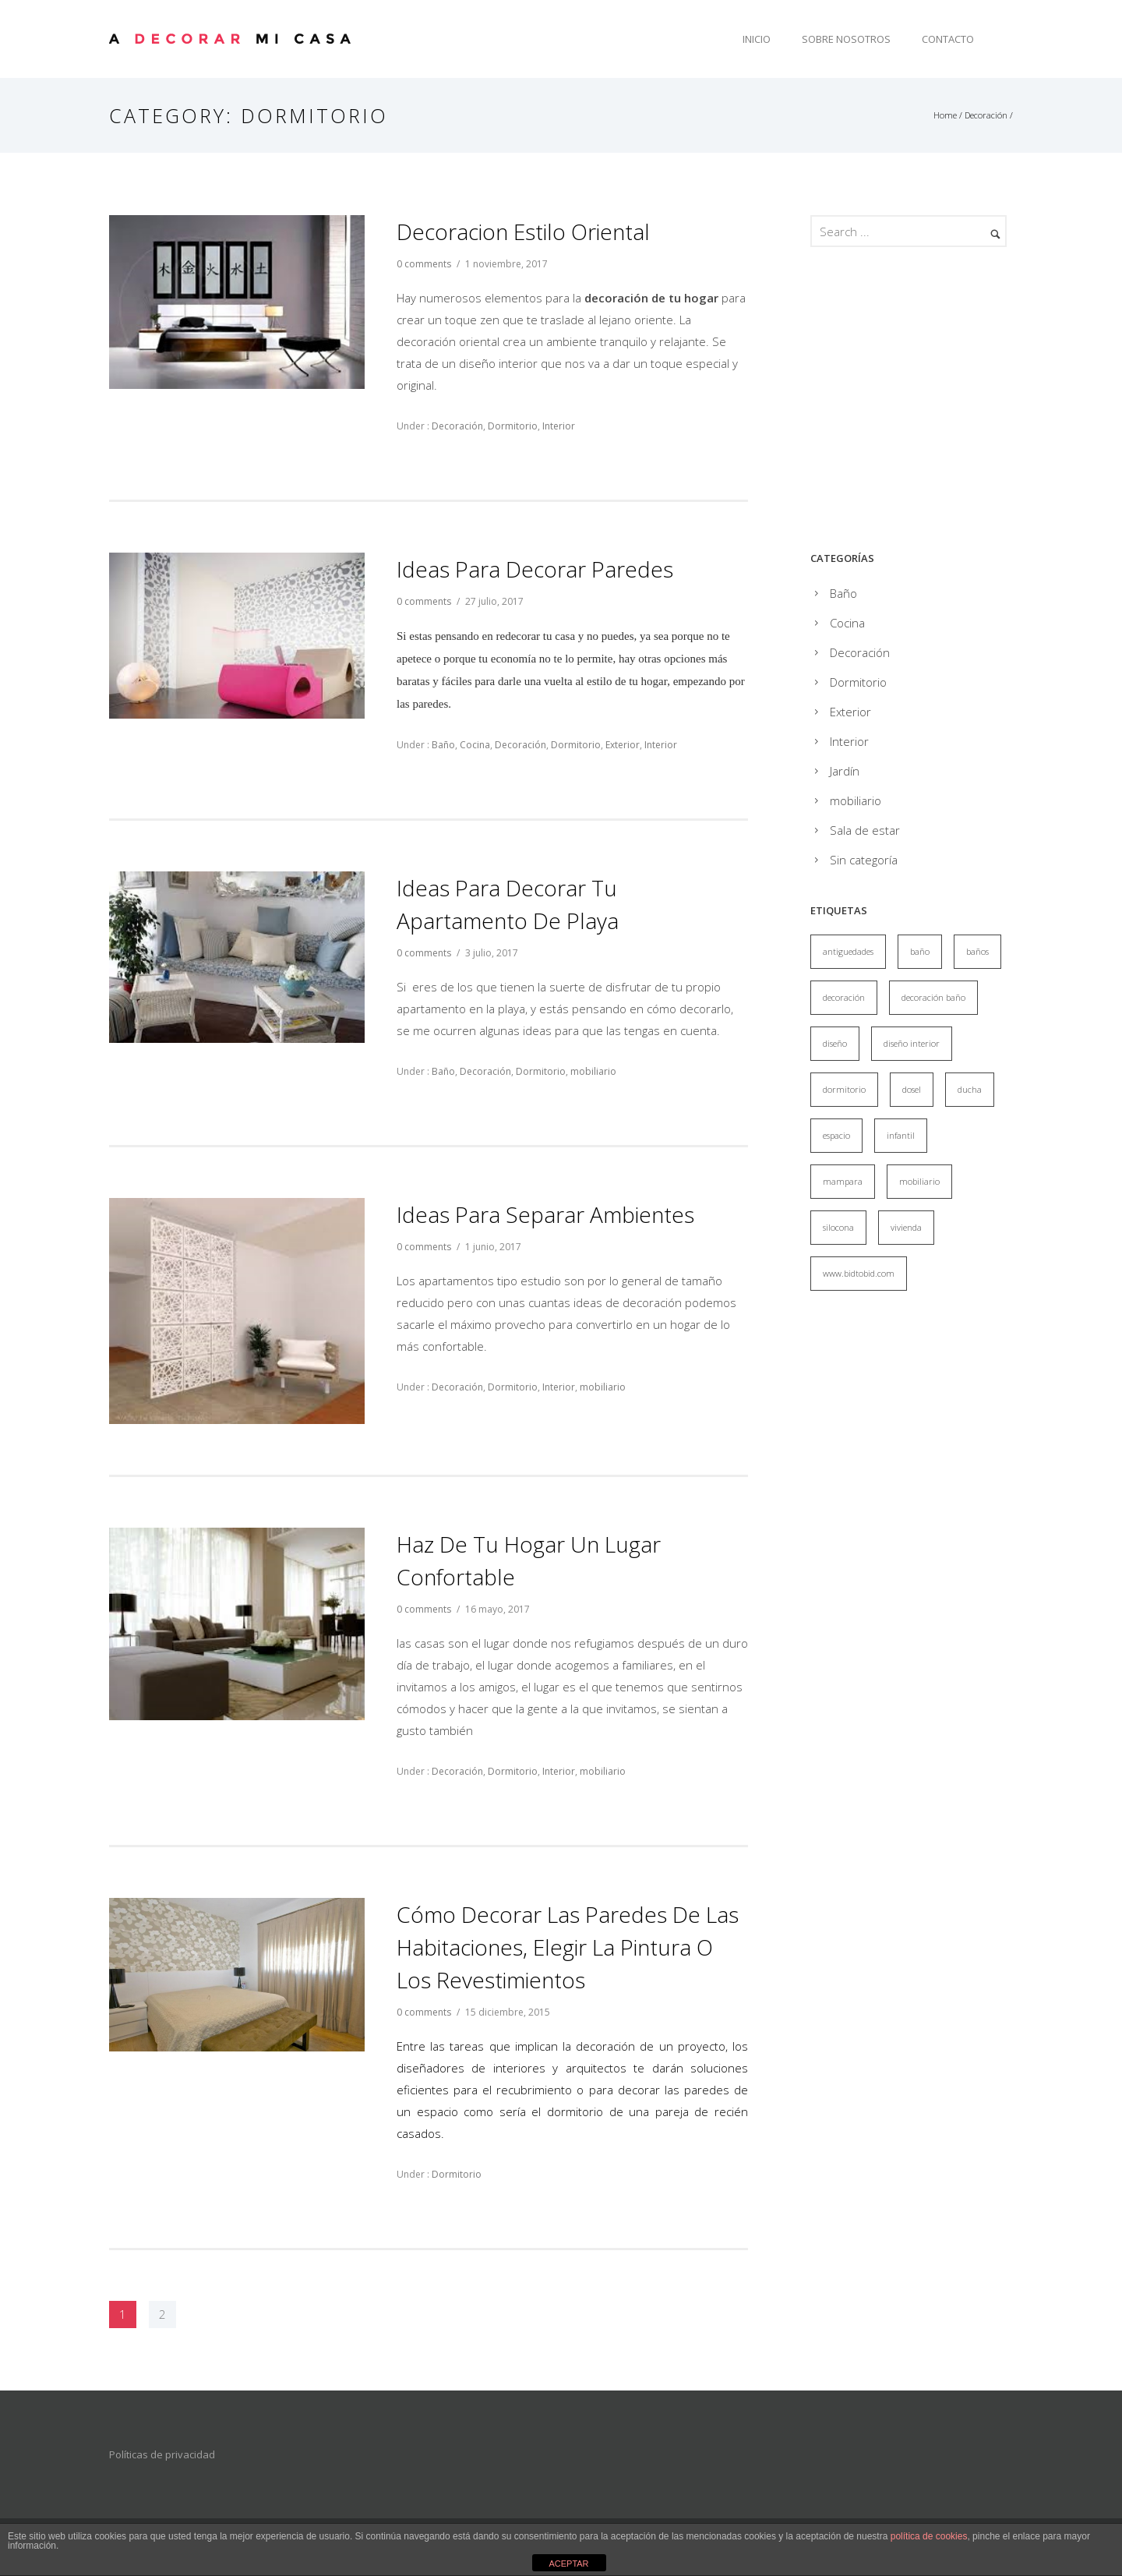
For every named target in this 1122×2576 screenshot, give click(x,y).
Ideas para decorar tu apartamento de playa (508, 904)
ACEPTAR (568, 2563)
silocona (838, 1227)
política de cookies (929, 2536)
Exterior (622, 744)
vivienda (906, 1227)
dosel (911, 1089)
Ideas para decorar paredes (535, 569)
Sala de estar (865, 830)
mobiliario (593, 1071)
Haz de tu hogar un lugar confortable (529, 1560)
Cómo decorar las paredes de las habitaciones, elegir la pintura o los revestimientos (568, 1947)
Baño (442, 744)
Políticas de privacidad (162, 2454)
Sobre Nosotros (846, 39)
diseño (835, 1043)
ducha (970, 1089)
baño (920, 951)
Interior (558, 426)
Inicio (757, 39)
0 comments (424, 263)
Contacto (948, 39)
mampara (843, 1181)
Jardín (844, 771)
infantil (901, 1135)
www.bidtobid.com (858, 1273)
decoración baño (933, 997)
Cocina (475, 744)
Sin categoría (864, 860)
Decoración (986, 115)
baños (977, 951)
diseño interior (912, 1043)
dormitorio (844, 1089)
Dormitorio (513, 426)
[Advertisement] (941, 403)
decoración (844, 997)
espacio (836, 1135)
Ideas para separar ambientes (545, 1214)
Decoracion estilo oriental (523, 231)
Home (945, 115)
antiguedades (848, 951)
